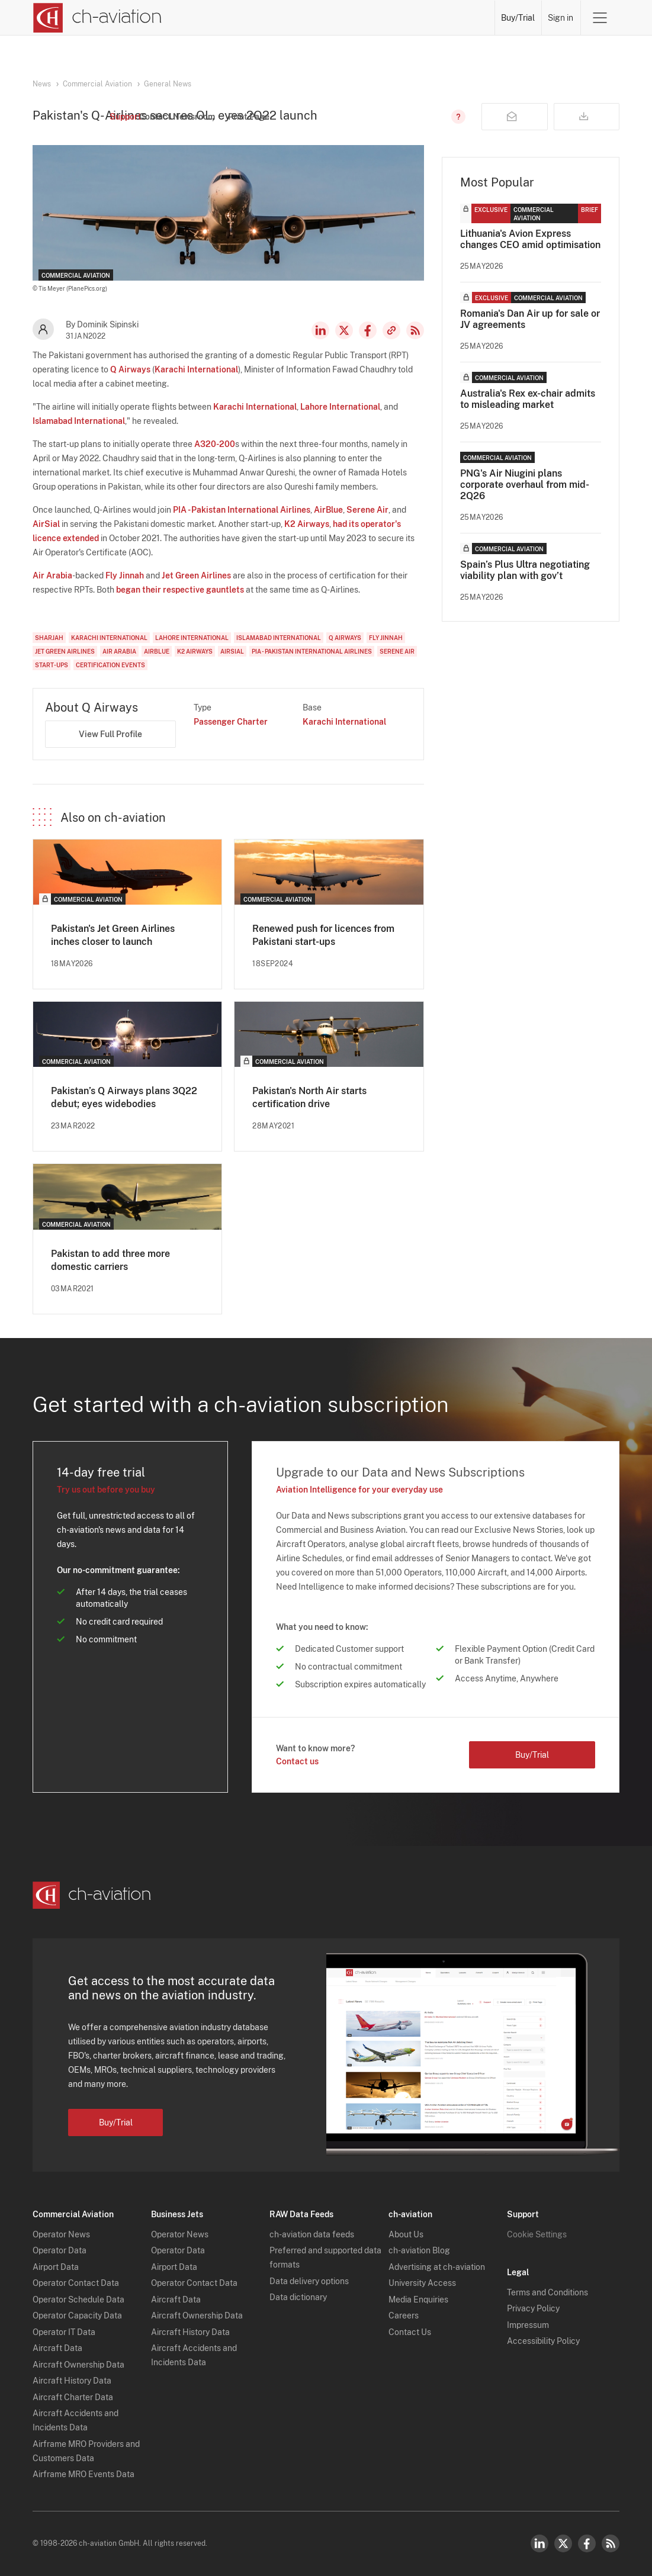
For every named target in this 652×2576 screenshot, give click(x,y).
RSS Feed (415, 330)
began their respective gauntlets (180, 589)
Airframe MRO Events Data (83, 2474)
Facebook (368, 330)
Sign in (561, 17)
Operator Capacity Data (77, 2315)
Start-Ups (51, 664)
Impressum (528, 2325)
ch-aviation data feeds (311, 2234)
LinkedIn (320, 330)
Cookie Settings (537, 2234)
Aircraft (366, 17)
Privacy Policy (533, 2308)
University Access (422, 2283)
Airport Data (56, 2267)
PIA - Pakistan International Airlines (241, 509)
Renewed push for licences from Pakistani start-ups (323, 935)
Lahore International (340, 406)
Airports (408, 17)
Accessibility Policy (543, 2341)
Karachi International (196, 369)
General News (167, 84)
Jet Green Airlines (196, 575)
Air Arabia (52, 575)
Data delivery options (309, 2281)
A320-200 (214, 444)
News (238, 17)
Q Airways (130, 369)
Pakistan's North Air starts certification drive (309, 1097)
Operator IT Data (64, 2332)
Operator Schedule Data (78, 2299)
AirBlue (328, 509)
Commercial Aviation (97, 84)
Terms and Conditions (547, 2292)
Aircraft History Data (72, 2380)
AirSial (46, 524)
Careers (403, 2315)
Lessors (325, 17)
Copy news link (391, 330)
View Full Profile (110, 734)
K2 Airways (306, 524)
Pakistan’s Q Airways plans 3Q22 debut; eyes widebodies (124, 1097)
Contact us (297, 1761)
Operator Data (59, 2250)
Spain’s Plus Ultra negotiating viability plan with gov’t (525, 570)
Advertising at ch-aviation (436, 2267)
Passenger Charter (231, 721)
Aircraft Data (57, 2348)
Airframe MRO (462, 17)
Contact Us (409, 2332)
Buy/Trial (518, 17)
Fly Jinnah (124, 575)
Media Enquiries (418, 2299)
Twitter (563, 2543)
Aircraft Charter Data (73, 2397)
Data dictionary (298, 2297)
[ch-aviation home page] (97, 18)
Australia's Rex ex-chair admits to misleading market (527, 399)
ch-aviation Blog (419, 2250)
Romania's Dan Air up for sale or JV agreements (530, 319)
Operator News (61, 2234)
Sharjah (49, 637)
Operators (279, 17)
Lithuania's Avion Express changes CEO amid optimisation (530, 239)
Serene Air (367, 509)
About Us (405, 2234)
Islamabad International (79, 421)
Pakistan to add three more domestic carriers (110, 1260)
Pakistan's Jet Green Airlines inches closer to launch (113, 935)
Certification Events (110, 664)
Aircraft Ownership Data (78, 2364)
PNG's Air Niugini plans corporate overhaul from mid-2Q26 (524, 484)
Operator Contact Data (76, 2283)
